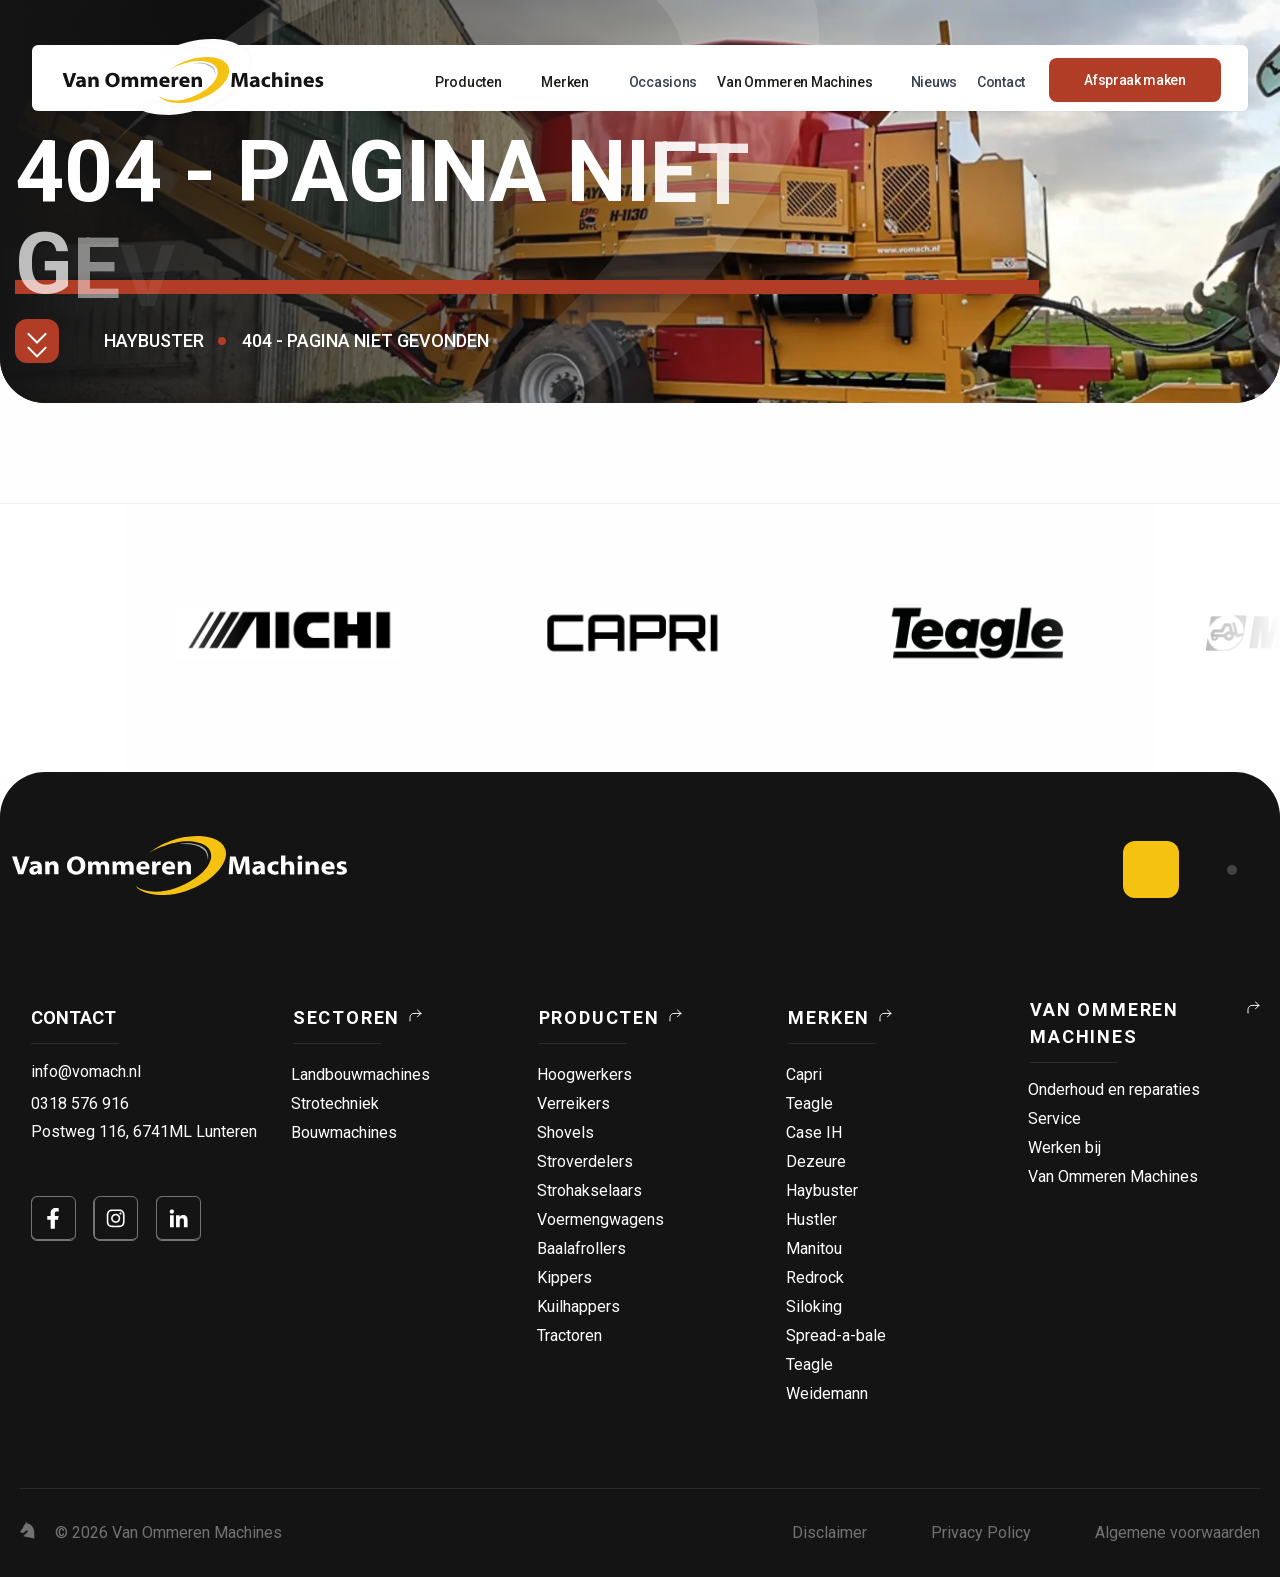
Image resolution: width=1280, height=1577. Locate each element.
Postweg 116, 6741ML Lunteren (144, 1131)
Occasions (663, 82)
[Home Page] (193, 80)
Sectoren (346, 1017)
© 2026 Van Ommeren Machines (168, 1532)
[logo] (179, 865)
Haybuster (154, 340)
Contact (1001, 82)
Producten (468, 82)
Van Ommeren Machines (794, 82)
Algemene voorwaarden (1177, 1532)
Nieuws (934, 82)
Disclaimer (829, 1532)
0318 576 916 (80, 1103)
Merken (564, 82)
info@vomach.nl (86, 1071)
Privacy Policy (981, 1532)
